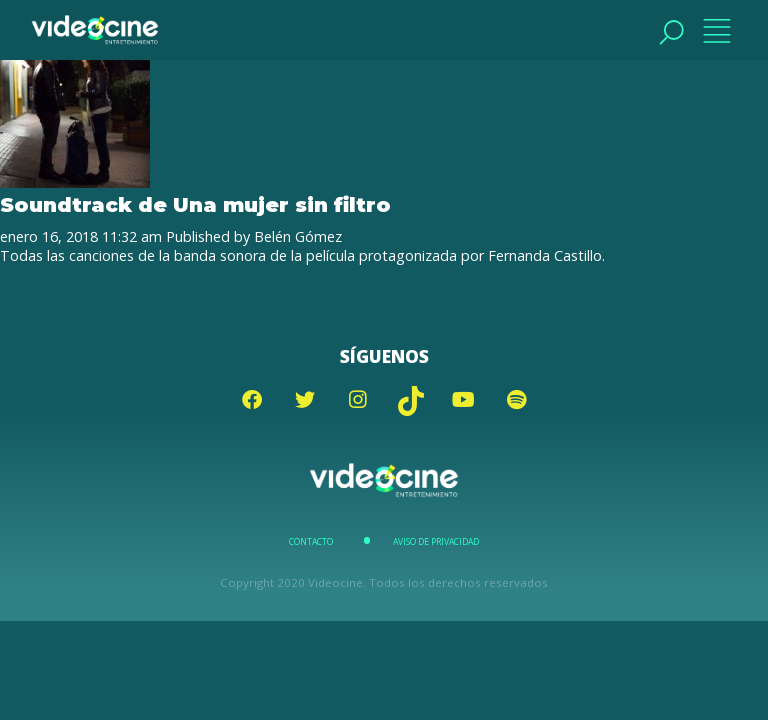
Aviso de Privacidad (436, 542)
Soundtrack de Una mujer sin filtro (195, 204)
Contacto (311, 542)
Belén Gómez (298, 236)
